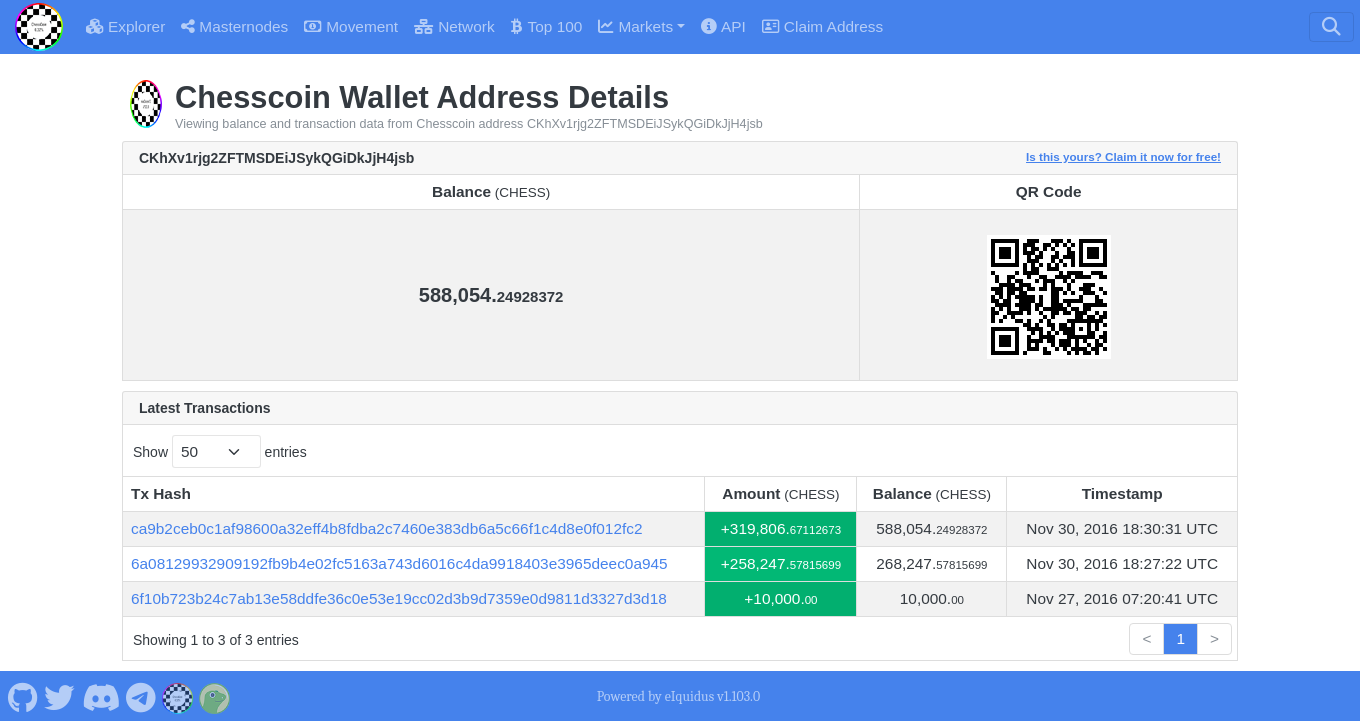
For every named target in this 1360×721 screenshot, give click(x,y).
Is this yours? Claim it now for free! (1123, 156)
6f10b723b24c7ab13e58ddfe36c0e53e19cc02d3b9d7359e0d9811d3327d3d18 (399, 598)
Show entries (220, 451)
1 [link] (1180, 638)
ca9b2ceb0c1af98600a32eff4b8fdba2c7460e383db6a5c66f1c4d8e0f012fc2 (387, 528)
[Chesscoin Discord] (100, 696)
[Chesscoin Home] (39, 27)
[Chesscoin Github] (22, 696)
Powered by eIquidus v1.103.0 (678, 696)
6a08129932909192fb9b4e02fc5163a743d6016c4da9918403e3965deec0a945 (399, 563)
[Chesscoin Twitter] (60, 696)
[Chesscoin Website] (178, 696)
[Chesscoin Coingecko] (215, 696)
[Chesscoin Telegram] (141, 696)
